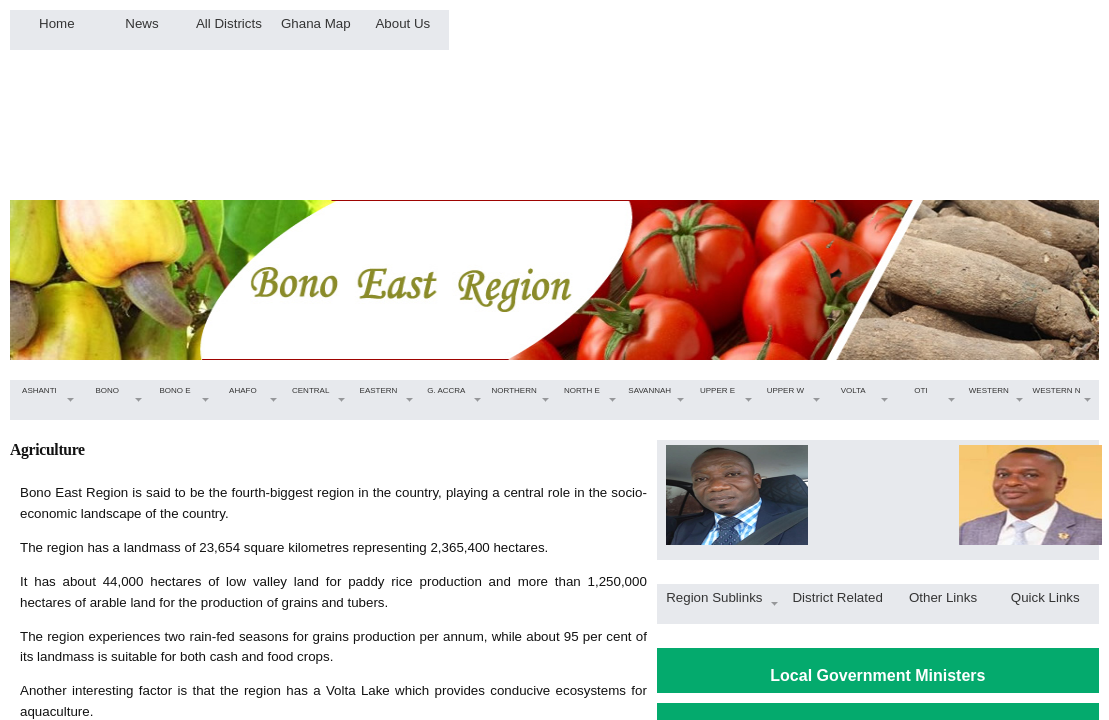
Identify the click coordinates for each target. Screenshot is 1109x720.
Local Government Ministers (877, 675)
